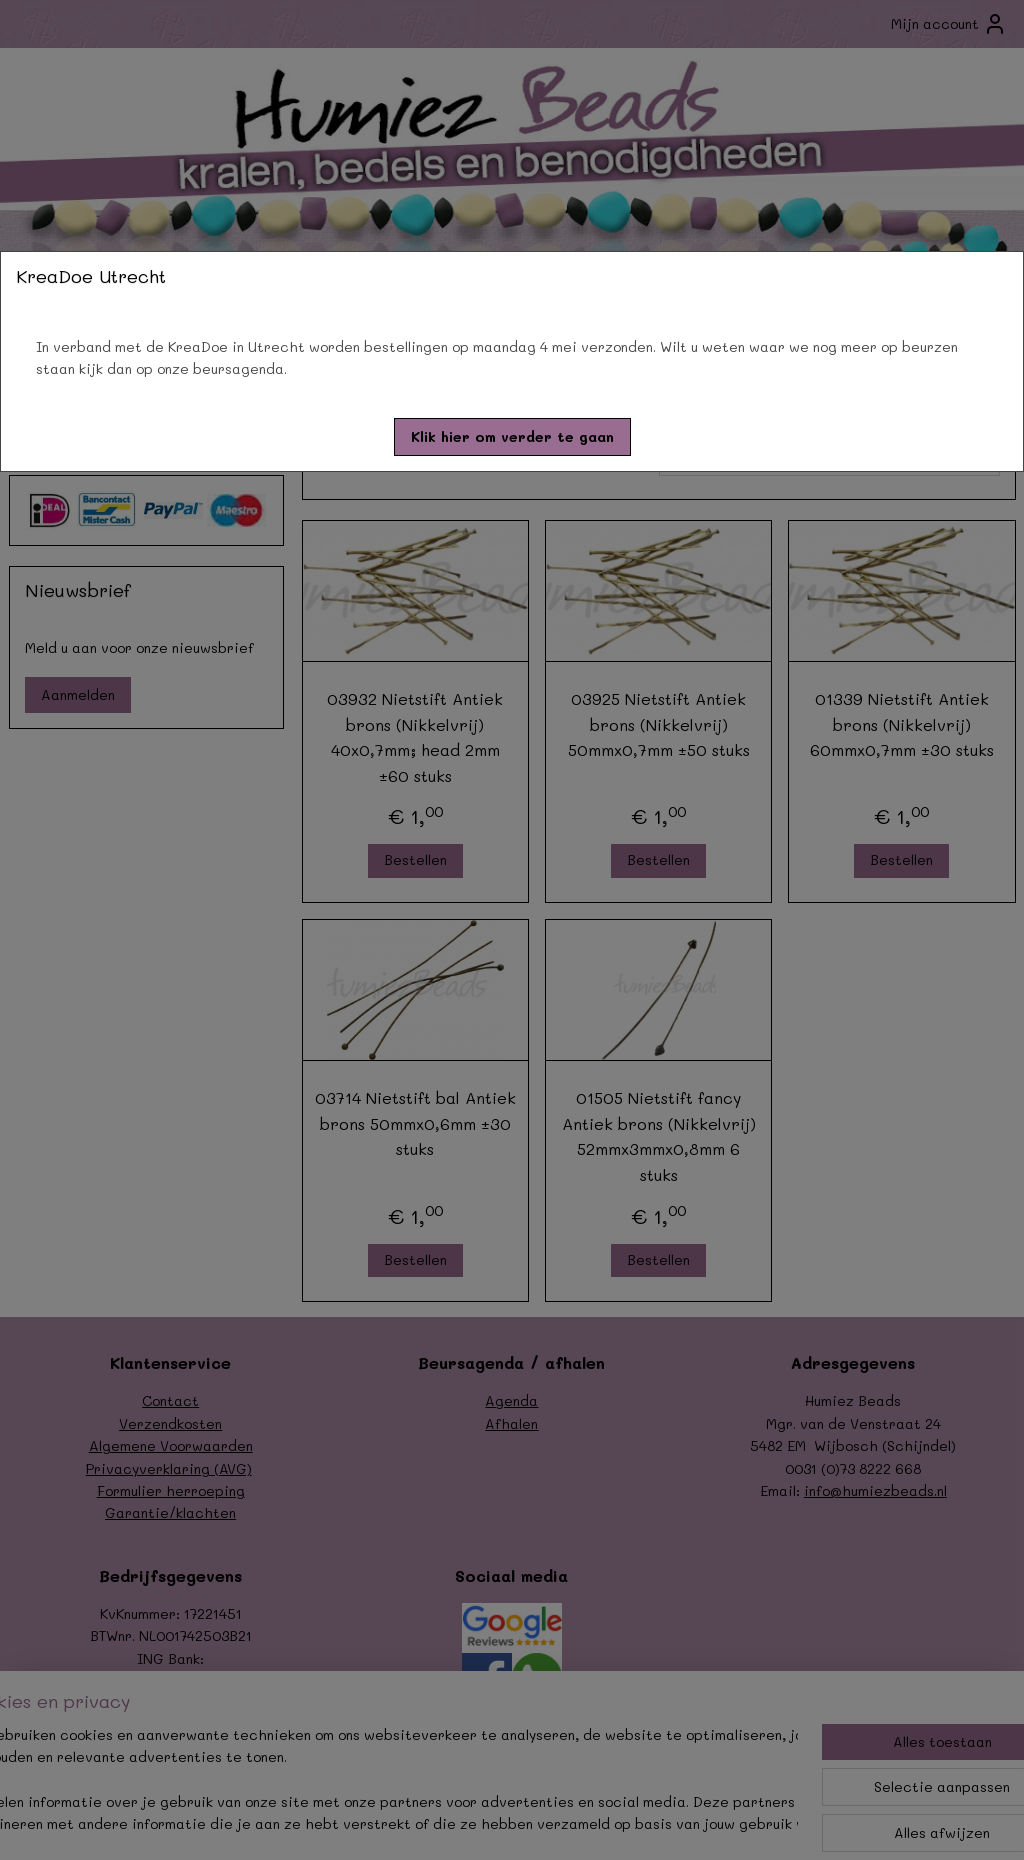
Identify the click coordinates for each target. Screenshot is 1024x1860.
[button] (512, 437)
